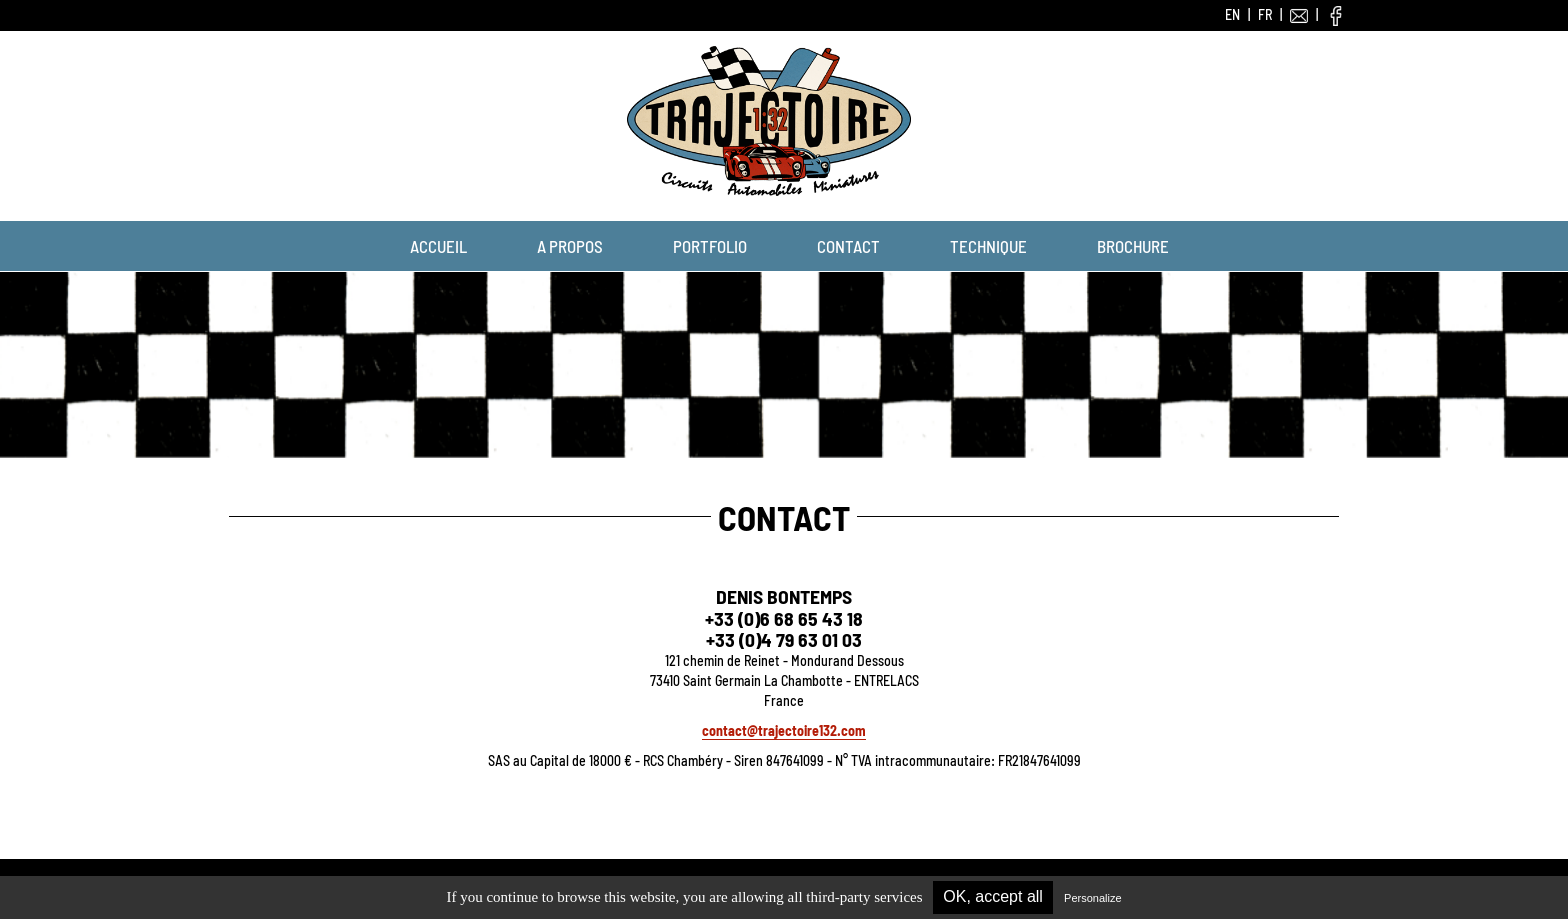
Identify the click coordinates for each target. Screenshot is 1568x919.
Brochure (1133, 246)
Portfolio (710, 246)
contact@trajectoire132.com (784, 730)
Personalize (1092, 898)
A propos (570, 246)
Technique (988, 246)
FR (1265, 14)
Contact (848, 246)
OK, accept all (993, 896)
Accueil (438, 246)
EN (1232, 14)
